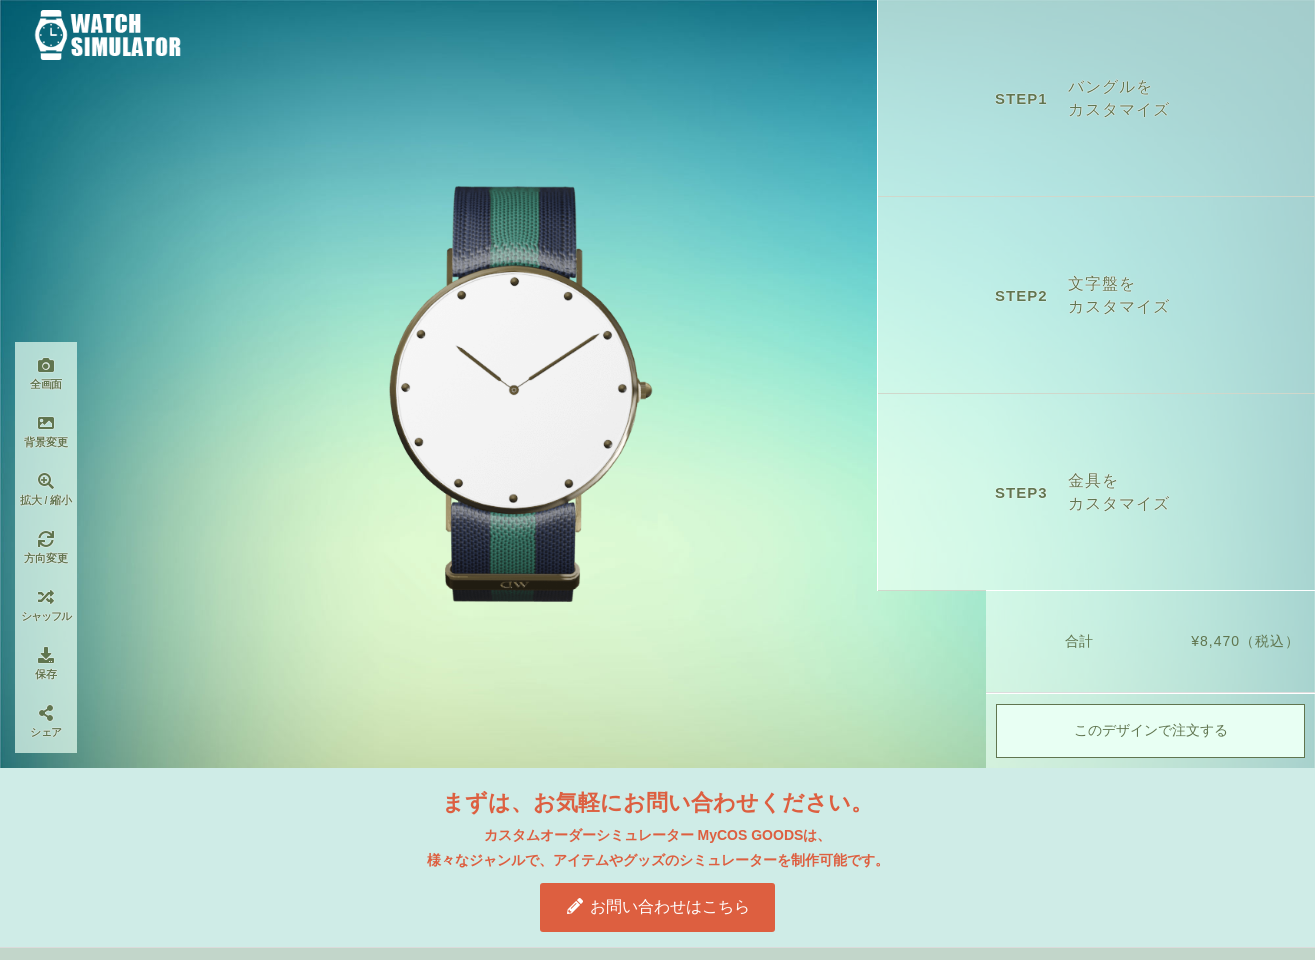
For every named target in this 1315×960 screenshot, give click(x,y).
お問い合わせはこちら (657, 906)
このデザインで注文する (1150, 731)
